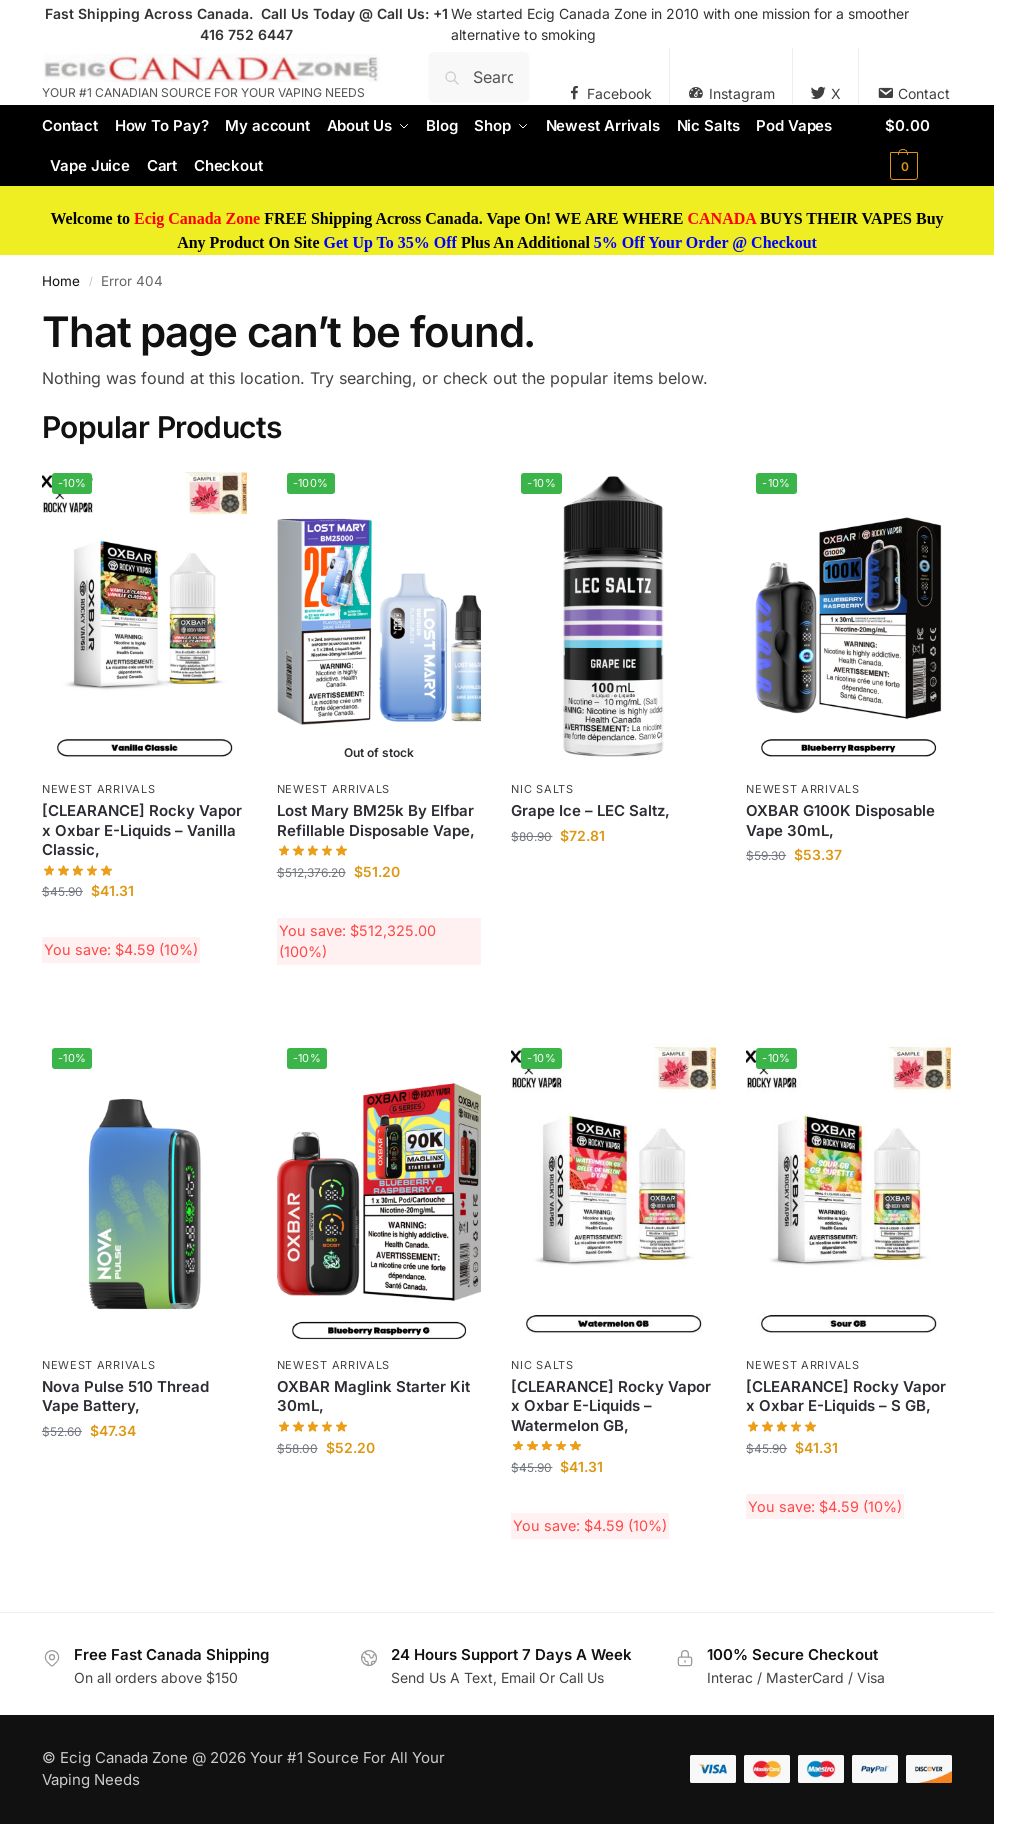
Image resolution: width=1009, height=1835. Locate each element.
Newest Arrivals (99, 789)
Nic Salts (542, 789)
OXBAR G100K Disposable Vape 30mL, (840, 820)
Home (61, 281)
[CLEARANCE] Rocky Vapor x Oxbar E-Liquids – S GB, (846, 1396)
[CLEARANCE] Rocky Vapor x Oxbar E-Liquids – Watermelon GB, (611, 1406)
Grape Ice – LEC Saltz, (590, 810)
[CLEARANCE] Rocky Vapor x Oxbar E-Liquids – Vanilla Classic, (142, 830)
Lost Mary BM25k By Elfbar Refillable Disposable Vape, (376, 820)
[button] (918, 146)
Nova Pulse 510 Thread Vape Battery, (125, 1396)
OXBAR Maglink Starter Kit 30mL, (373, 1396)
